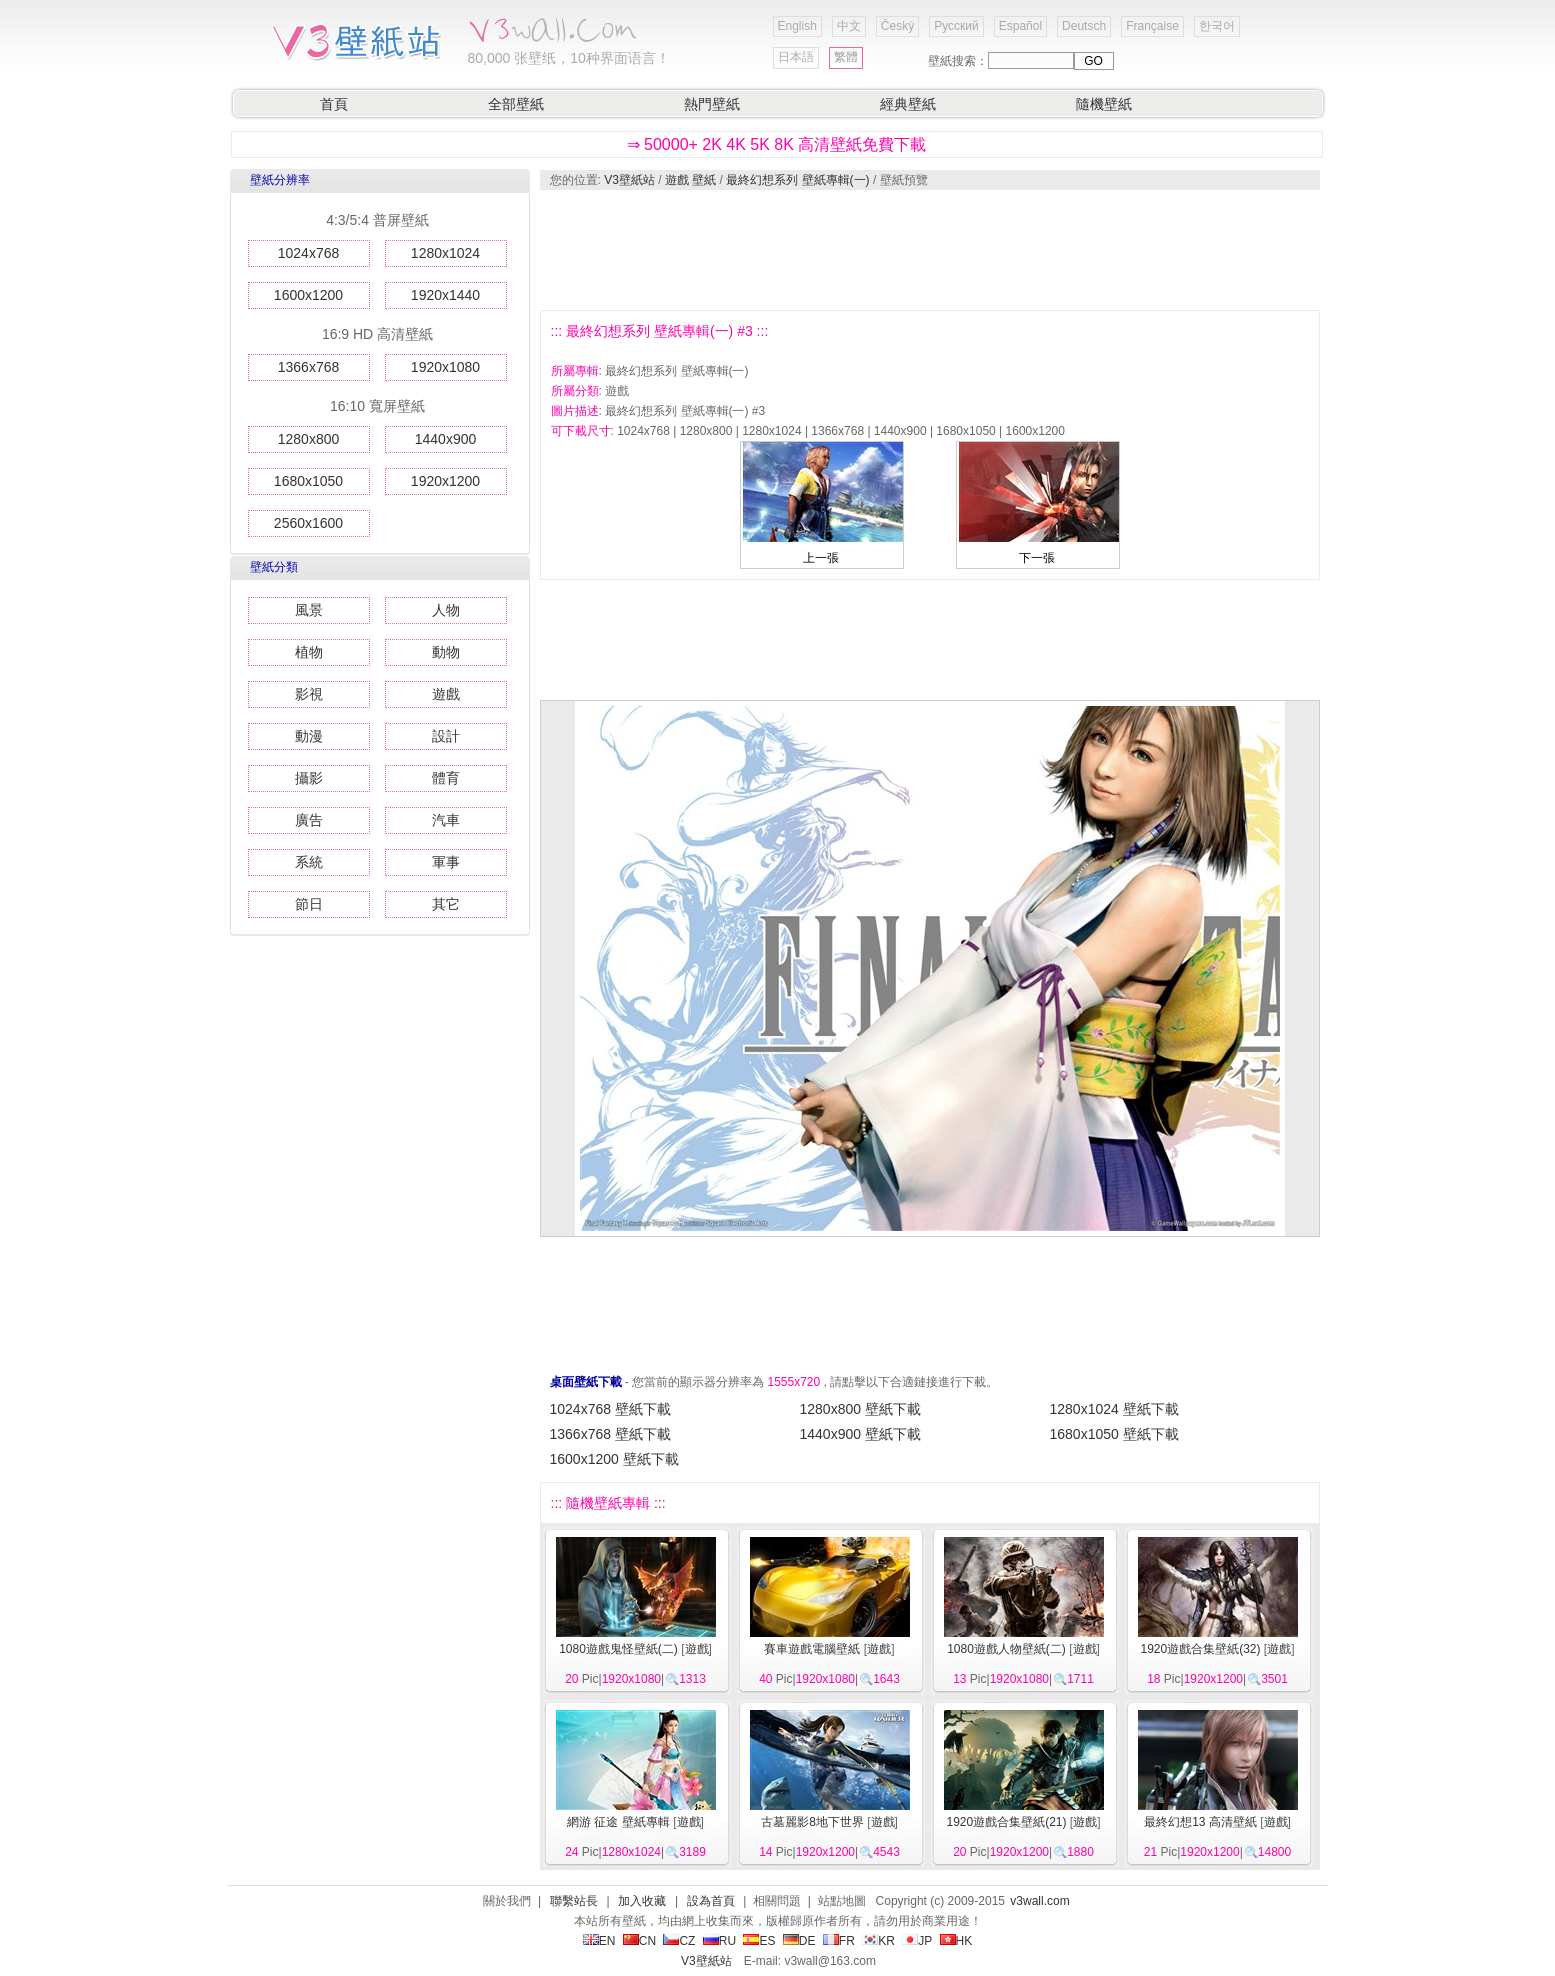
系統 (309, 862)
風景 (309, 610)
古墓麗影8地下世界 (812, 1822)
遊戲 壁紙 (690, 180)
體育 (446, 778)
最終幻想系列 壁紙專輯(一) (797, 180)
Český (897, 26)
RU (719, 1941)
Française (1152, 26)
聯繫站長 (574, 1901)
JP (917, 1941)
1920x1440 (445, 295)
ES (759, 1941)
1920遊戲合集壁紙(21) (1006, 1822)
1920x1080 (445, 367)
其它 (446, 904)
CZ (679, 1941)
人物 (446, 610)
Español (1020, 26)
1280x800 (309, 439)
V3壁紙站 (629, 180)
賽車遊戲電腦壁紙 (812, 1649)
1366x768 (309, 367)
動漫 (309, 736)
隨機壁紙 (1104, 104)
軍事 (446, 862)
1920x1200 (445, 481)
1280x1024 (445, 253)
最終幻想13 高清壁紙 (1200, 1822)
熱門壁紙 (712, 104)
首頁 (334, 104)
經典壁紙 (908, 104)
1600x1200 (308, 295)
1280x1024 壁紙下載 (1114, 1409)
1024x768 (309, 253)
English (797, 26)
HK (956, 1941)
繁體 (846, 57)
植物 (309, 652)
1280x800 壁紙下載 (860, 1409)
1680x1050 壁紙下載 (1114, 1434)
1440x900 (446, 439)
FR (839, 1941)
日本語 (796, 57)
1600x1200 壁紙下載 (614, 1459)
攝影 (309, 778)
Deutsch (1084, 26)
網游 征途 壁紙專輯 (618, 1822)
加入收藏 (642, 1901)
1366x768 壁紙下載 (610, 1434)
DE (799, 1941)
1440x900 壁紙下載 (860, 1434)
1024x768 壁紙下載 (610, 1409)
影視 (309, 694)
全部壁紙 (516, 104)
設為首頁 (711, 1901)
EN (599, 1941)
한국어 (1217, 26)
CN (639, 1941)
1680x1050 (308, 481)
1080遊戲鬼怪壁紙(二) (618, 1649)
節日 (309, 904)
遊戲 (446, 694)
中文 (849, 26)
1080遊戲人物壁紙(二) (1006, 1649)
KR (878, 1941)
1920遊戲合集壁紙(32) (1200, 1649)
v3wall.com (1039, 1901)
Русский (956, 26)
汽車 (446, 820)
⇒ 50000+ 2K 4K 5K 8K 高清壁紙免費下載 (777, 144)
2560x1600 (308, 523)
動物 (446, 652)
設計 (446, 736)
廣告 (309, 820)
